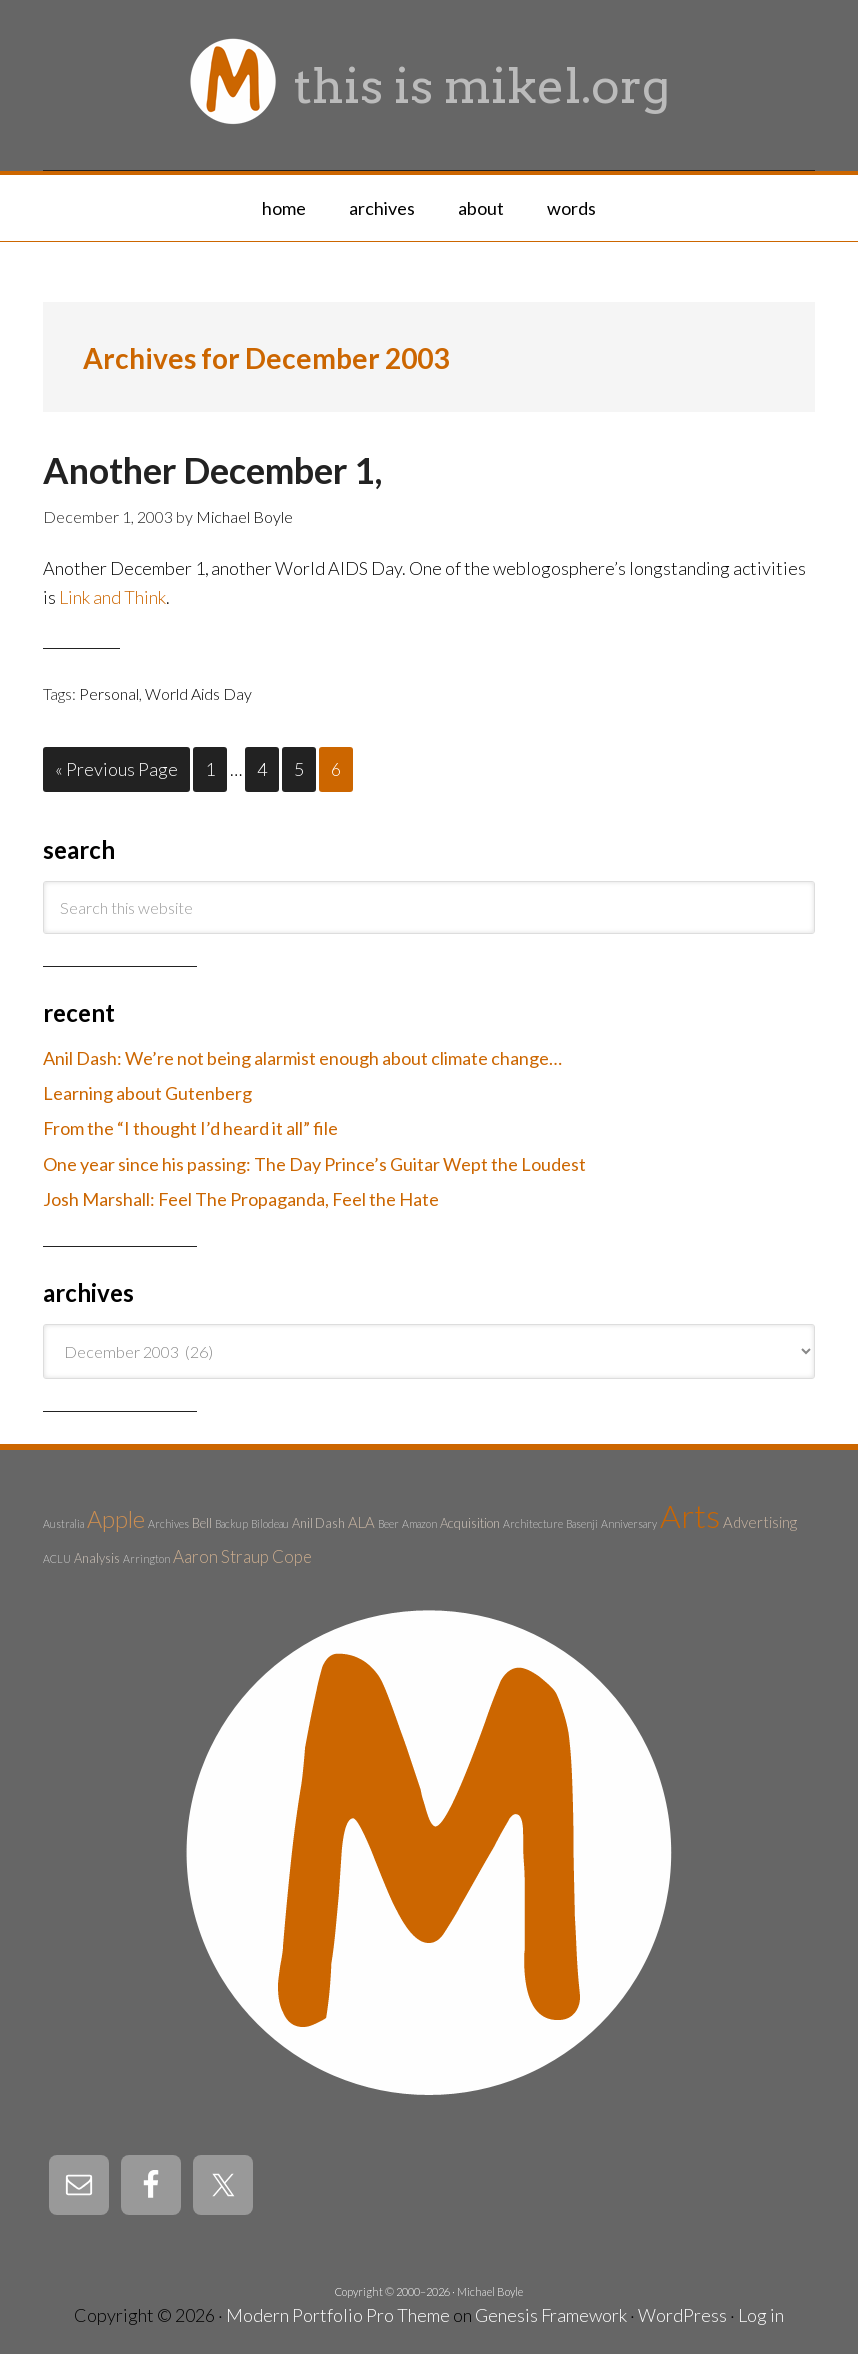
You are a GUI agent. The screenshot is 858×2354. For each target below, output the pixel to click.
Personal (109, 693)
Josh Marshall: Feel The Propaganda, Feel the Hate (241, 1199)
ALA (361, 1522)
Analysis (97, 1558)
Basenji (582, 1523)
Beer (388, 1523)
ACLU (57, 1558)
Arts (690, 1515)
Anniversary (629, 1523)
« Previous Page (116, 769)
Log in (761, 2315)
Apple (116, 1519)
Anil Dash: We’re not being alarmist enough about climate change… (302, 1058)
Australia (63, 1523)
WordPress (682, 2315)
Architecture (533, 1523)
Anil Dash (318, 1523)
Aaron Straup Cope (242, 1556)
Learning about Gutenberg (147, 1093)
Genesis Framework (551, 2315)
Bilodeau (270, 1523)
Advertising (760, 1522)
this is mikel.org (482, 86)
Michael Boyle (490, 2291)
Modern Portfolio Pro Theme (338, 2315)
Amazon (419, 1523)
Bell (202, 1523)
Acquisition (470, 1523)
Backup (231, 1523)
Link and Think (112, 597)
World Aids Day (198, 693)
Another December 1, (212, 470)
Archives (168, 1523)
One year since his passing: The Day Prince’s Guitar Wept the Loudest (314, 1164)
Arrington (146, 1558)
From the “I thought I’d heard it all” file (190, 1128)
